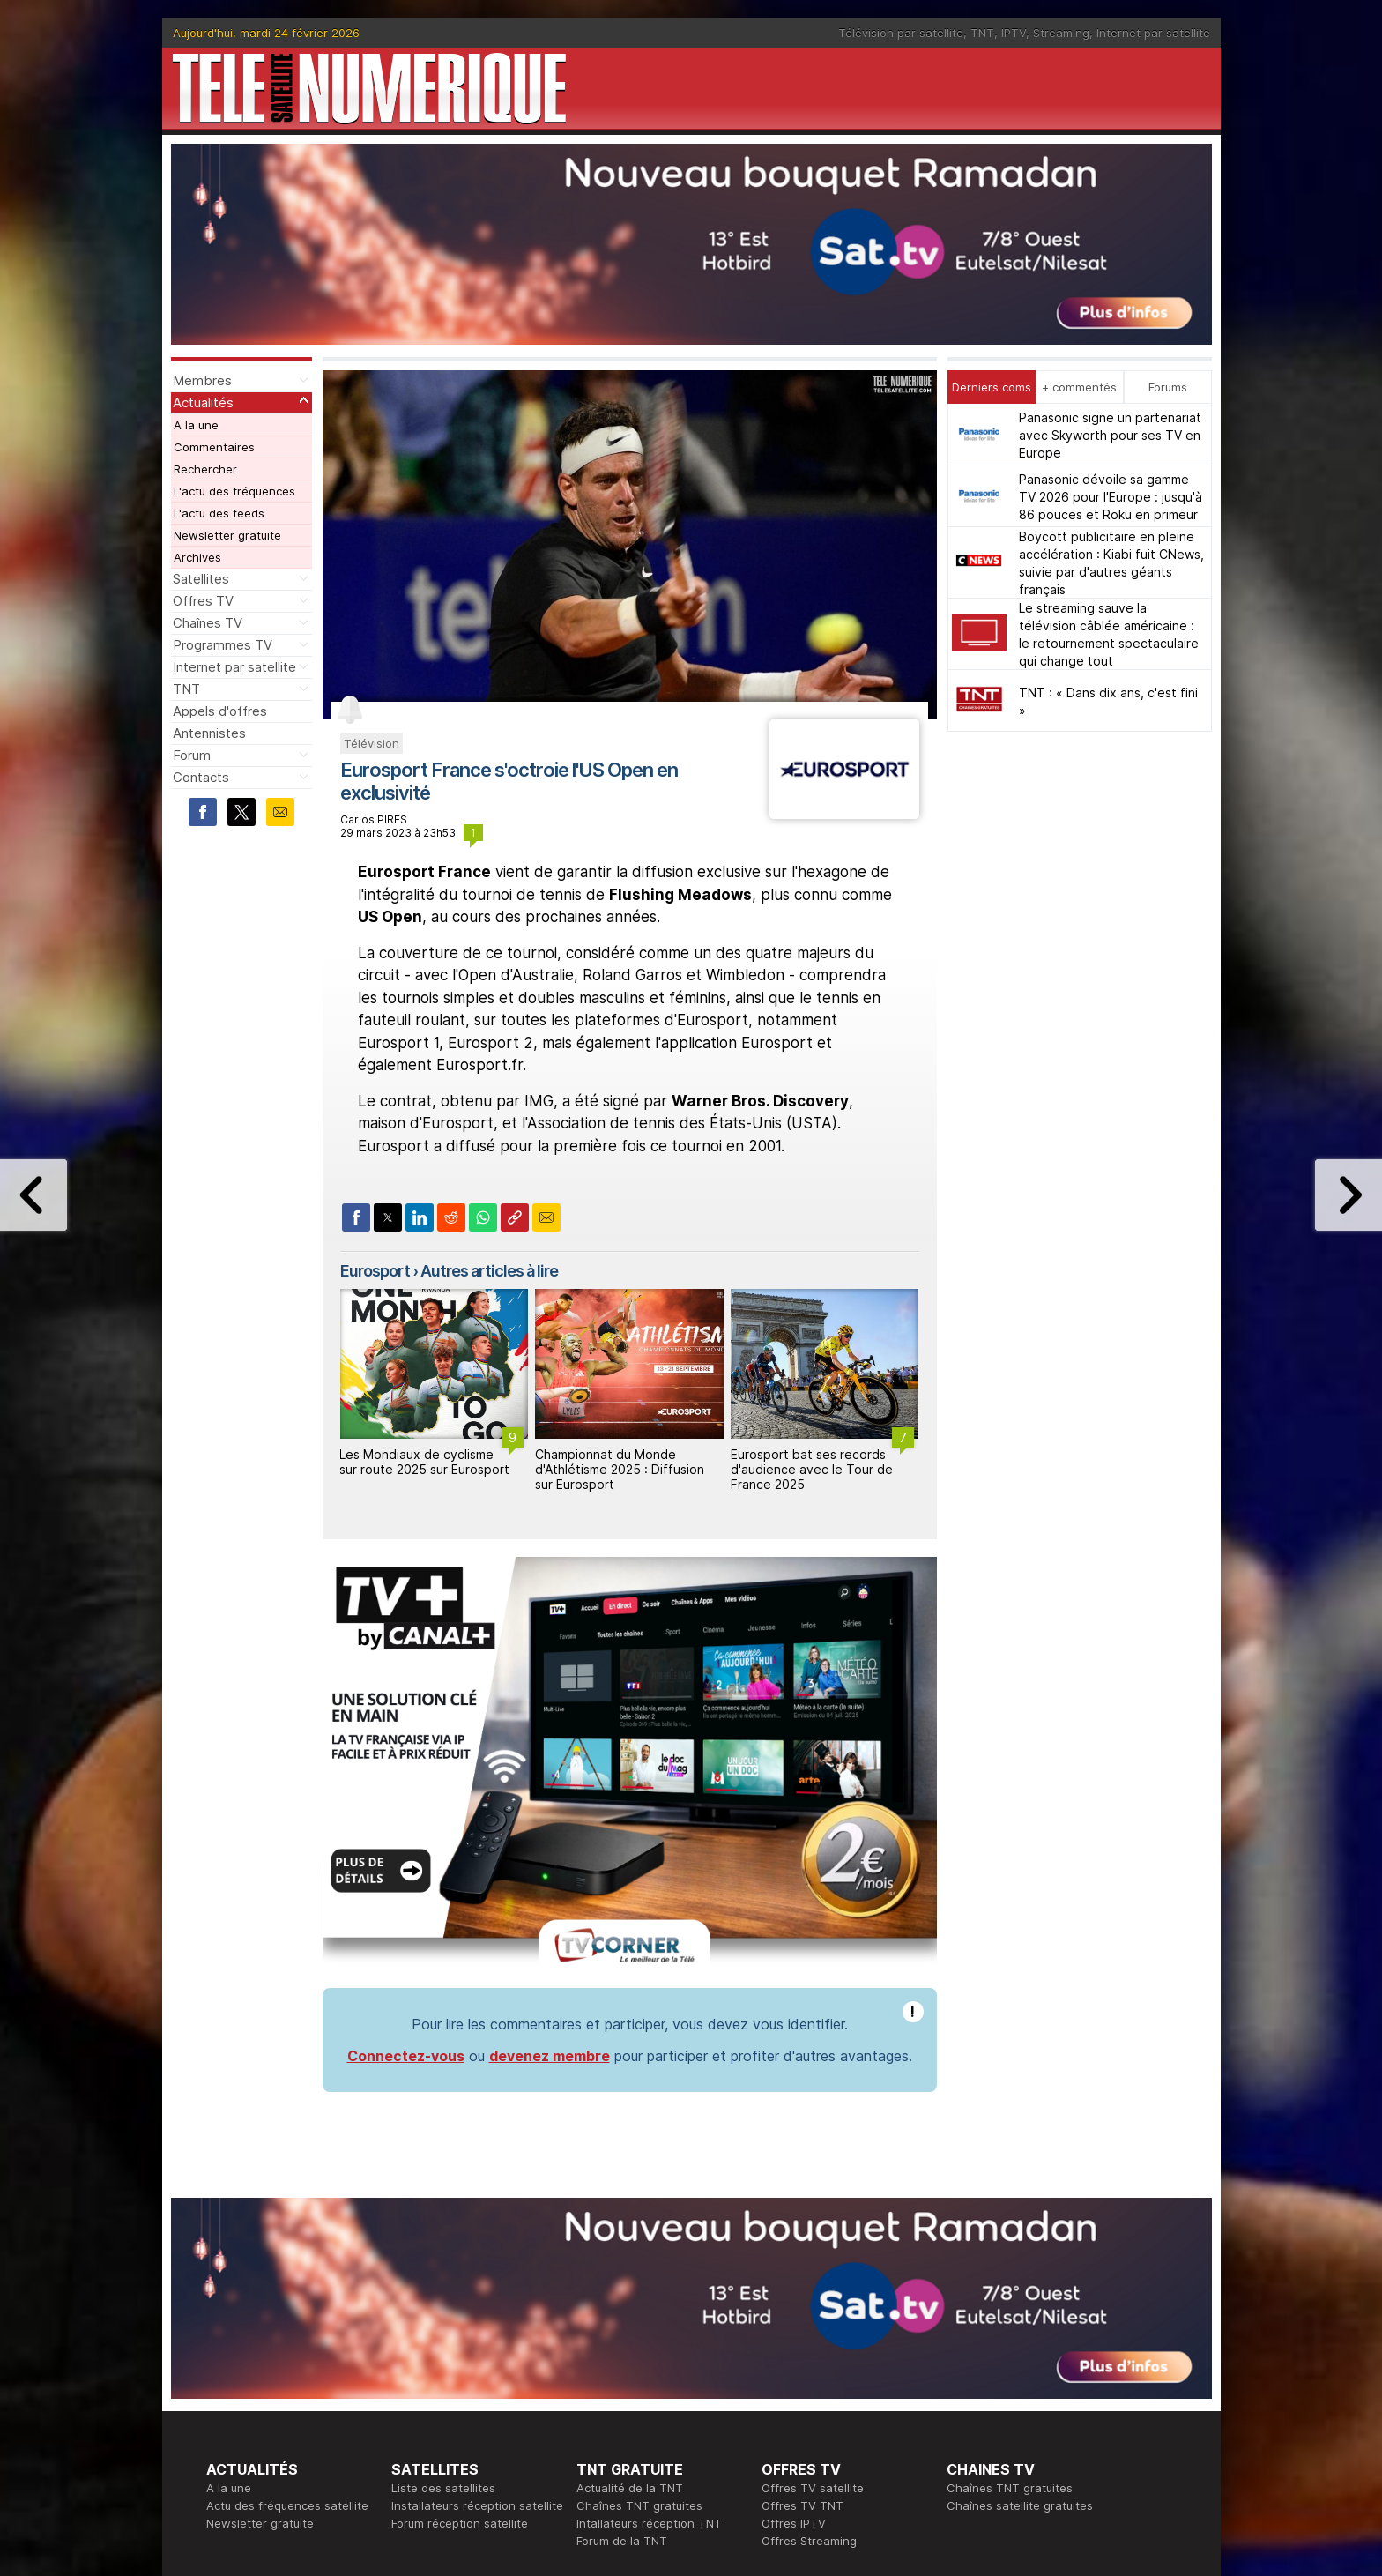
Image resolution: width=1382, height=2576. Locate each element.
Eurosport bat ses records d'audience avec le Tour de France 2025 (812, 1469)
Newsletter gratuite (227, 535)
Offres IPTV (794, 2281)
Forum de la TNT (621, 2299)
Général (598, 2405)
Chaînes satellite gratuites (1020, 2264)
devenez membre (549, 1814)
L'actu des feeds (219, 513)
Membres (202, 380)
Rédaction (604, 2370)
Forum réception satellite (459, 2281)
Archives (197, 557)
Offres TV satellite (813, 2246)
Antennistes (209, 733)
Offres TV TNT (802, 2264)
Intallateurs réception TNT (649, 2281)
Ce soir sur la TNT (256, 2387)
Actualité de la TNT (629, 2246)
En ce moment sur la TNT (276, 2370)
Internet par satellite (1153, 33)
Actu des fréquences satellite (287, 2264)
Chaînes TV (207, 622)
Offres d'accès (431, 2405)
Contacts (201, 777)
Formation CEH (802, 2370)
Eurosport (375, 1271)
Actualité (415, 2387)
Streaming (1061, 33)
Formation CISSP (807, 2387)
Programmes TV (222, 645)
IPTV (1013, 33)
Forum (192, 755)
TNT (982, 33)
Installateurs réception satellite (477, 2264)
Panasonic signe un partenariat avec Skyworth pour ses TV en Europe (1110, 435)
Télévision (371, 743)
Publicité (599, 2387)
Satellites (201, 578)
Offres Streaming (809, 2299)
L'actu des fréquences (234, 491)
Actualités (203, 402)
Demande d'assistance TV (649, 2423)
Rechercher (205, 469)
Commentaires (214, 447)
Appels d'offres (220, 711)
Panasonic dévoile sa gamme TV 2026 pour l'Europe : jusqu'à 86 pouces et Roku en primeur (1110, 497)
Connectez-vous (405, 1814)
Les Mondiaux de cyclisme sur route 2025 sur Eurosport (424, 1462)
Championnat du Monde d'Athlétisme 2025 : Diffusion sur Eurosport (619, 1469)
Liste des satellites (443, 2246)
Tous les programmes (265, 2405)
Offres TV (203, 600)
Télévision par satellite (900, 33)
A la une (196, 425)
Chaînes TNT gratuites (639, 2264)
